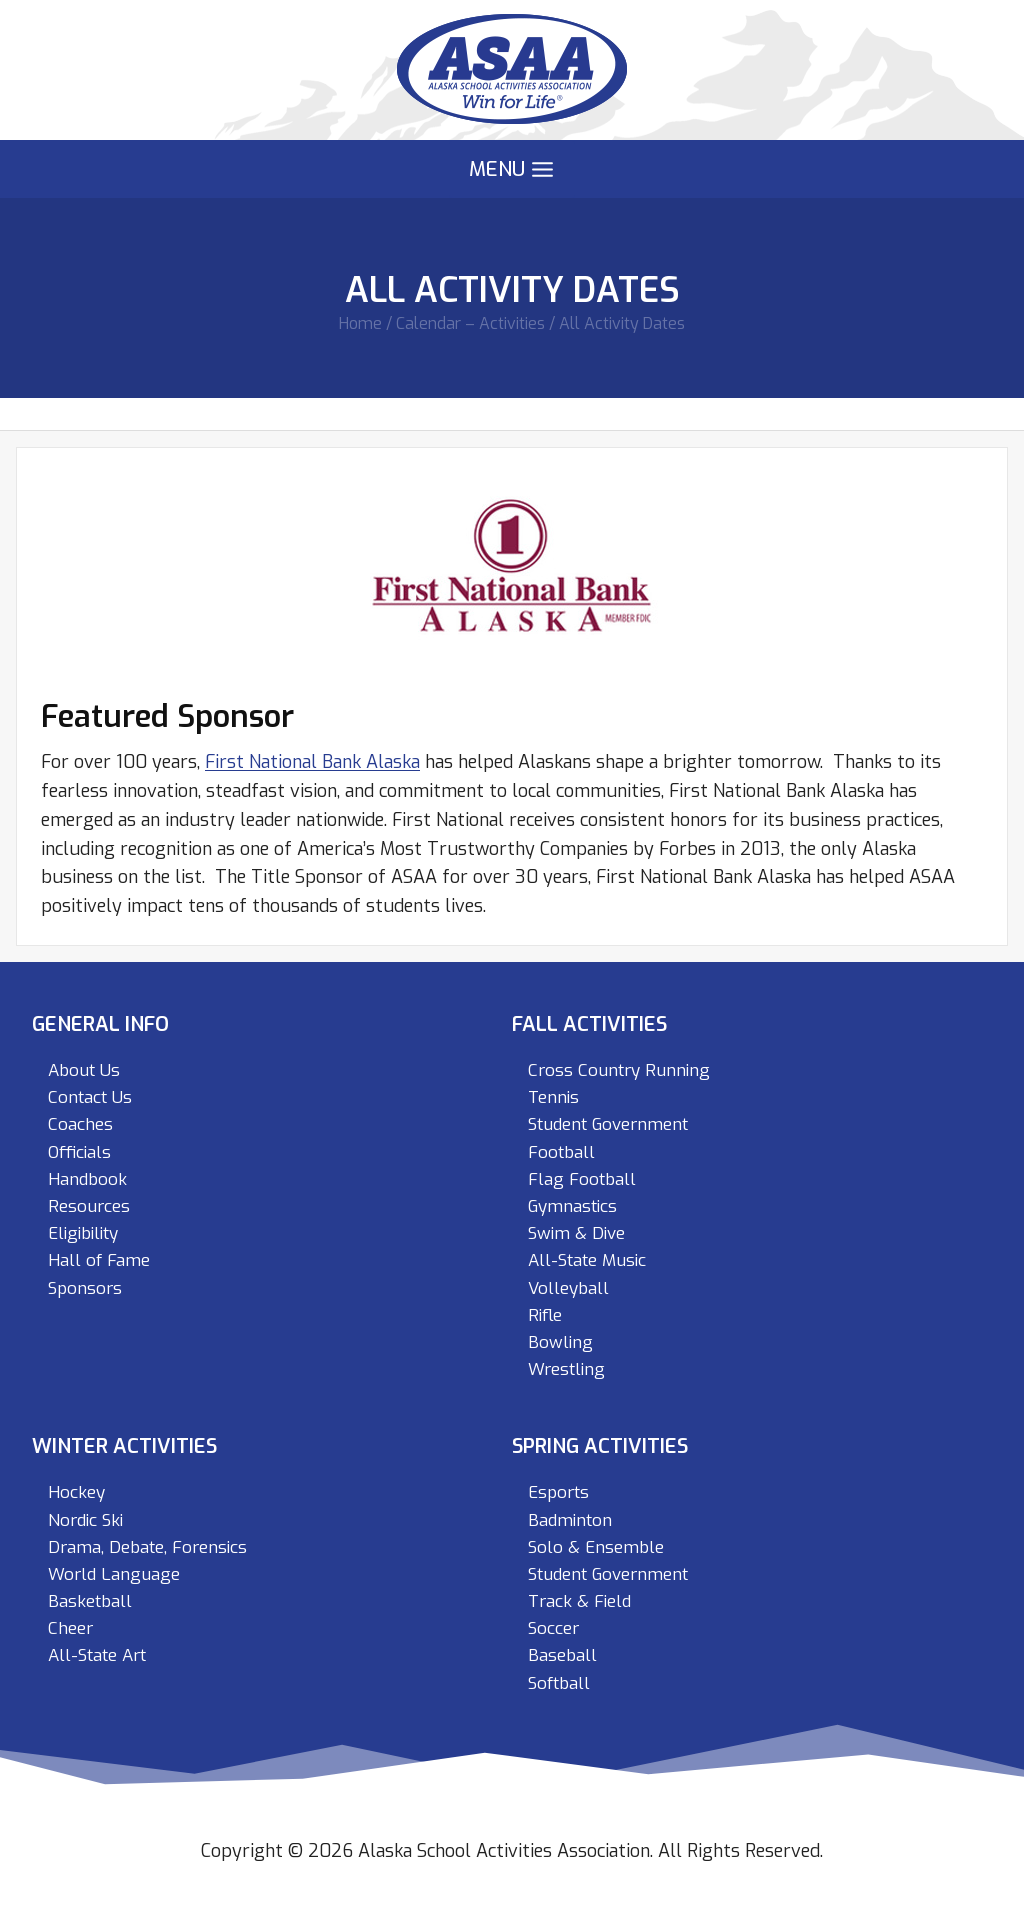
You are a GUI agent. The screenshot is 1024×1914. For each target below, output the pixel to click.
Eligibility (83, 1233)
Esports (558, 1492)
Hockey (76, 1492)
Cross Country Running (619, 1070)
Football (561, 1152)
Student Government (608, 1124)
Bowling (560, 1342)
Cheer (70, 1628)
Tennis (553, 1097)
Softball (559, 1683)
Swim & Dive (576, 1233)
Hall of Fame (99, 1260)
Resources (89, 1206)
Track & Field (579, 1601)
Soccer (553, 1628)
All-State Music (587, 1260)
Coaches (80, 1124)
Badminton (570, 1520)
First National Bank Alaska (312, 762)
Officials (79, 1152)
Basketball (90, 1601)
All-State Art (97, 1655)
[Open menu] (512, 169)
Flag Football (582, 1179)
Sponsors (85, 1288)
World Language (114, 1574)
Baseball (562, 1655)
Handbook (87, 1179)
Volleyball (568, 1288)
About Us (84, 1070)
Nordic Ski (85, 1520)
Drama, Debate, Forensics (147, 1547)
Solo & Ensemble (596, 1547)
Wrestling (566, 1369)
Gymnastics (572, 1206)
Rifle (545, 1315)
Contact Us (90, 1097)
